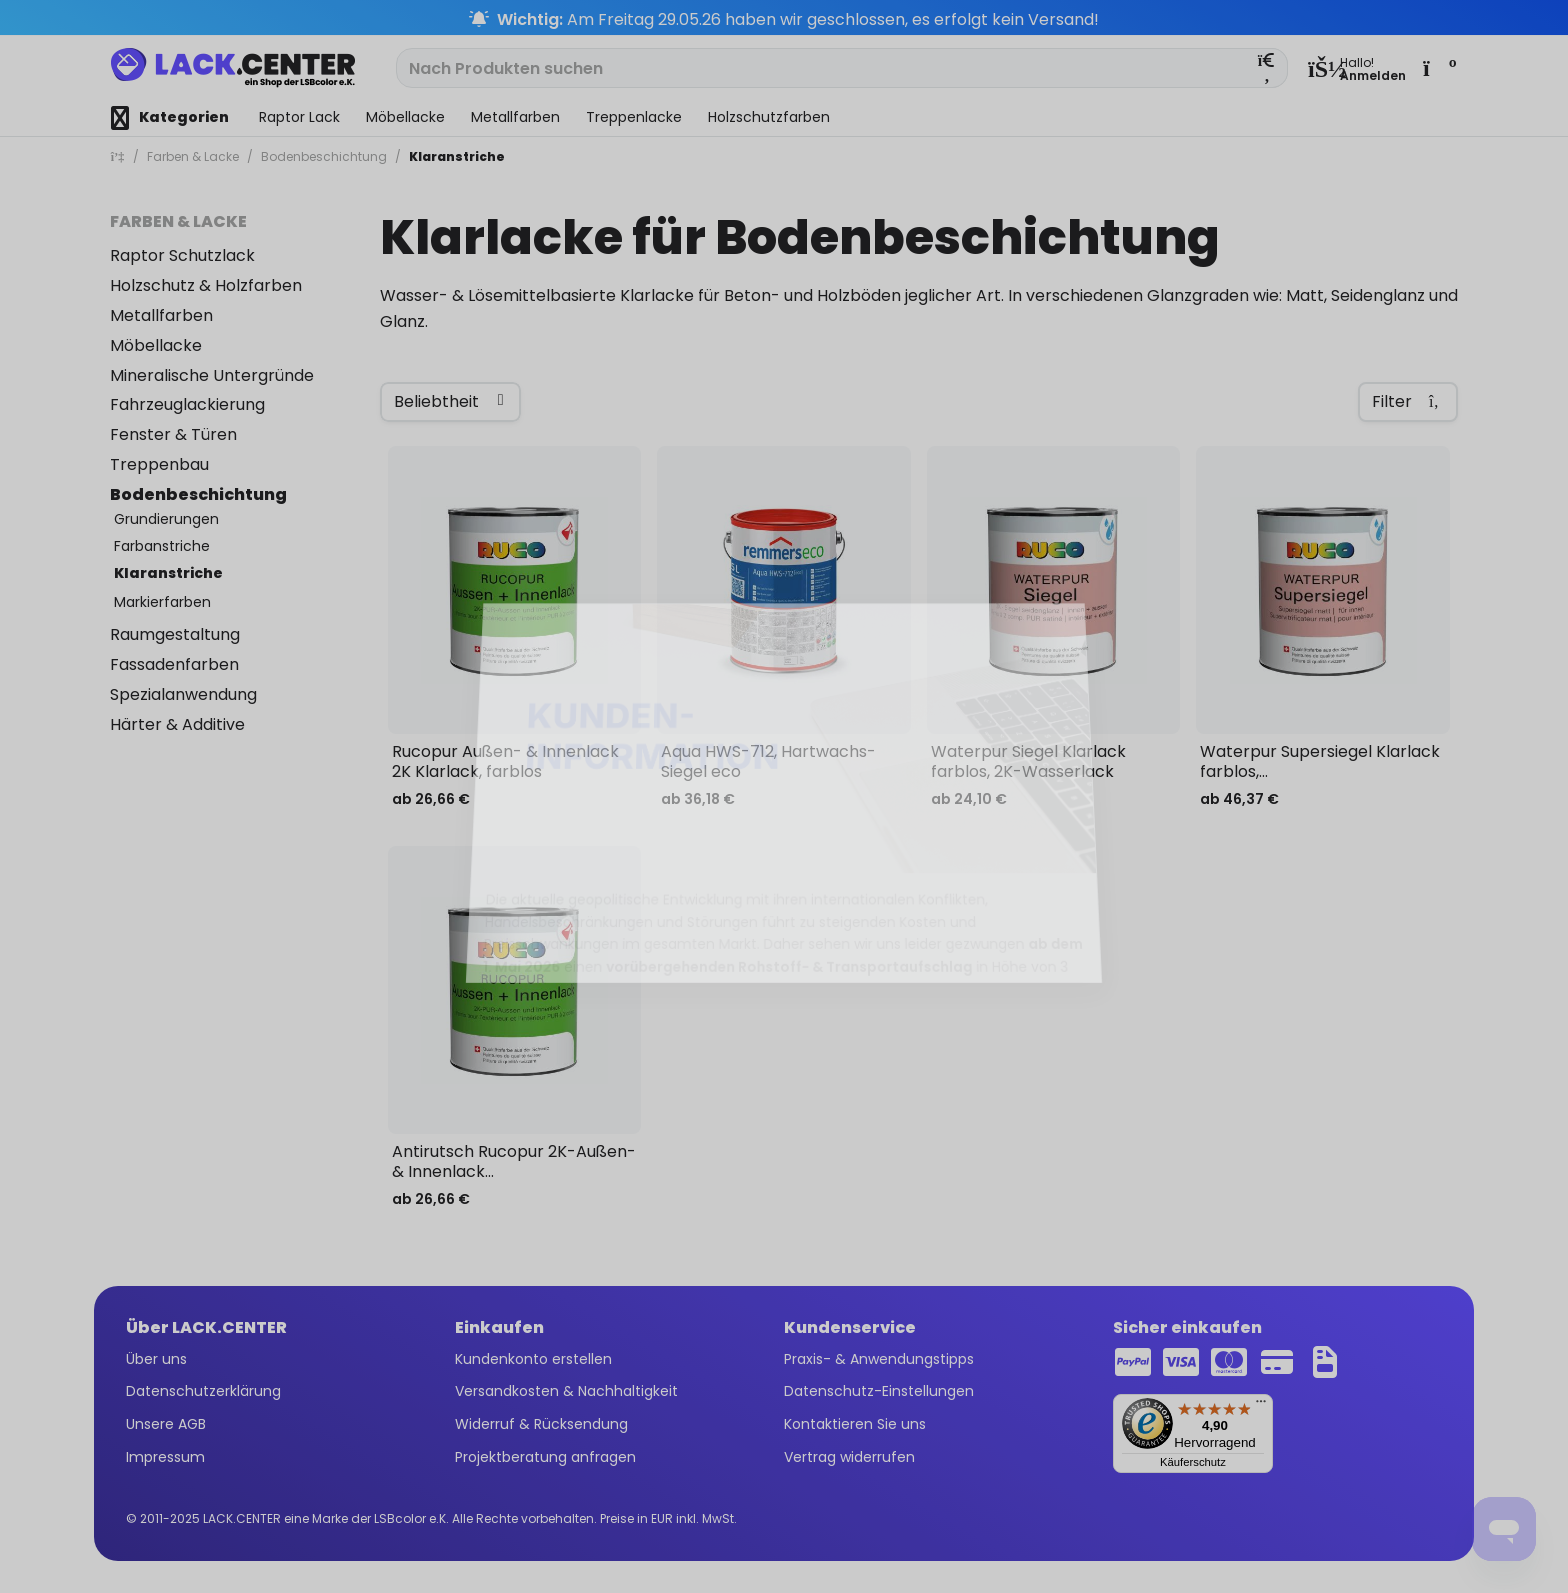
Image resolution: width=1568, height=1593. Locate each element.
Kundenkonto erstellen (533, 1359)
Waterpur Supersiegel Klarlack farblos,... (1320, 762)
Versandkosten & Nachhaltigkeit (566, 1391)
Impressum (165, 1457)
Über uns (156, 1359)
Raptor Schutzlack (182, 255)
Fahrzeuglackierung (187, 404)
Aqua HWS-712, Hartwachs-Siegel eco (768, 762)
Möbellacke (156, 345)
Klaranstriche (168, 573)
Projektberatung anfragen (545, 1457)
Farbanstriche (162, 546)
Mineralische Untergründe (212, 375)
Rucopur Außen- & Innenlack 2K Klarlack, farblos (505, 762)
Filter (1408, 402)
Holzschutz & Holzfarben (206, 285)
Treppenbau (159, 464)
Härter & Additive (177, 724)
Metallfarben (161, 315)
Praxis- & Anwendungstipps (879, 1359)
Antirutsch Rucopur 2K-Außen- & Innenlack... (514, 1162)
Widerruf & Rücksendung (541, 1424)
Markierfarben (162, 602)
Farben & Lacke (178, 221)
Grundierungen (166, 519)
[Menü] (1261, 1406)
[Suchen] (1267, 68)
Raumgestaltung (175, 634)
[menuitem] (1357, 68)
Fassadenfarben (174, 664)
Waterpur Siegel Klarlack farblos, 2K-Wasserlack (1028, 762)
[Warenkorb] (1438, 68)
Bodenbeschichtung (198, 494)
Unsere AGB (166, 1424)
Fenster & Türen (173, 434)
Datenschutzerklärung (203, 1391)
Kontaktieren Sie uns (855, 1424)
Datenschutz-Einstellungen (879, 1391)
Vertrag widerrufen (849, 1457)
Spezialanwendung (183, 694)
